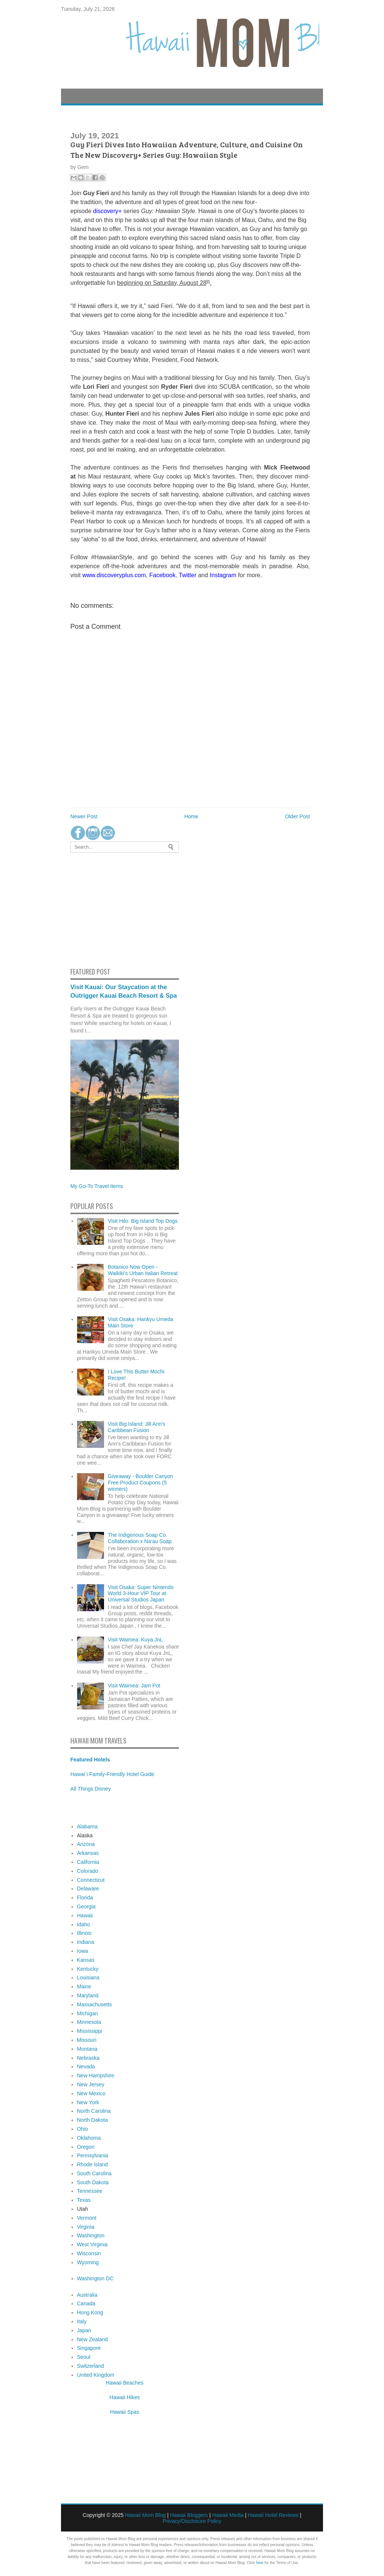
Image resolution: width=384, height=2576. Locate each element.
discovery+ (107, 211)
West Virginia (92, 2244)
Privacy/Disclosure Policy (192, 2521)
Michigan (87, 2013)
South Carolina (94, 2173)
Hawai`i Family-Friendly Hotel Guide (112, 1774)
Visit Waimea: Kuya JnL (135, 1640)
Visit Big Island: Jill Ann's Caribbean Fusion (136, 1427)
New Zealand (92, 2339)
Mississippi (90, 2031)
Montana (87, 2049)
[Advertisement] (92, 909)
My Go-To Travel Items (96, 1186)
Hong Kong (90, 2312)
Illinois (84, 1933)
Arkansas (88, 1853)
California (88, 1862)
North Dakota (92, 2120)
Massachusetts (94, 2004)
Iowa (82, 1951)
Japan (84, 2330)
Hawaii (85, 1915)
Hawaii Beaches (124, 2383)
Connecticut (91, 1880)
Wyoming (88, 2262)
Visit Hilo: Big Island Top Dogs (142, 1221)
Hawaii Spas (124, 2412)
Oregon (86, 2147)
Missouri (87, 2040)
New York (88, 2102)
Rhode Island (92, 2164)
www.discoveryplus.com (114, 575)
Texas (84, 2200)
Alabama (87, 1826)
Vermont (87, 2218)
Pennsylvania (92, 2155)
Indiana (85, 1942)
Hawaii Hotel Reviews (273, 2515)
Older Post (297, 816)
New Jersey (90, 2084)
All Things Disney (90, 1789)
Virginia (85, 2227)
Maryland (88, 1995)
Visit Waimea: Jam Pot (134, 1686)
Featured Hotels (90, 1760)
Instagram (223, 575)
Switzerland (90, 2366)
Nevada (86, 2066)
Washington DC (95, 2278)
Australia (87, 2295)
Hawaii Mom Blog (145, 2515)
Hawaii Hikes (125, 2397)
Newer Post (83, 816)
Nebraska (88, 2058)
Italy (82, 2321)
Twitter (187, 575)
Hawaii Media (228, 2515)
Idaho (83, 1924)
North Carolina (94, 2111)
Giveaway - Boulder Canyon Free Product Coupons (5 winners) (140, 1482)
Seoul (84, 2357)
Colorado (87, 1871)
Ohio (82, 2129)
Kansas (86, 1960)
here (259, 2563)
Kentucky (88, 1969)
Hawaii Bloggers (189, 2515)
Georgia (86, 1906)
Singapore (89, 2348)
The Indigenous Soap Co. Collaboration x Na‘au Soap (139, 1538)
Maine (84, 1986)
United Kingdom (96, 2375)
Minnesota (89, 2022)
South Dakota (93, 2182)
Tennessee (90, 2191)
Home (191, 816)
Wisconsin (89, 2253)
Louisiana (88, 1978)
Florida (85, 1898)
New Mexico (91, 2093)
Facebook (162, 575)
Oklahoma (89, 2138)
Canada (86, 2303)
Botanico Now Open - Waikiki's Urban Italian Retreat (143, 1270)
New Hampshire (96, 2075)
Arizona (86, 1844)
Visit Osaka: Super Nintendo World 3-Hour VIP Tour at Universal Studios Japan (141, 1593)
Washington (90, 2235)
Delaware (88, 1889)
